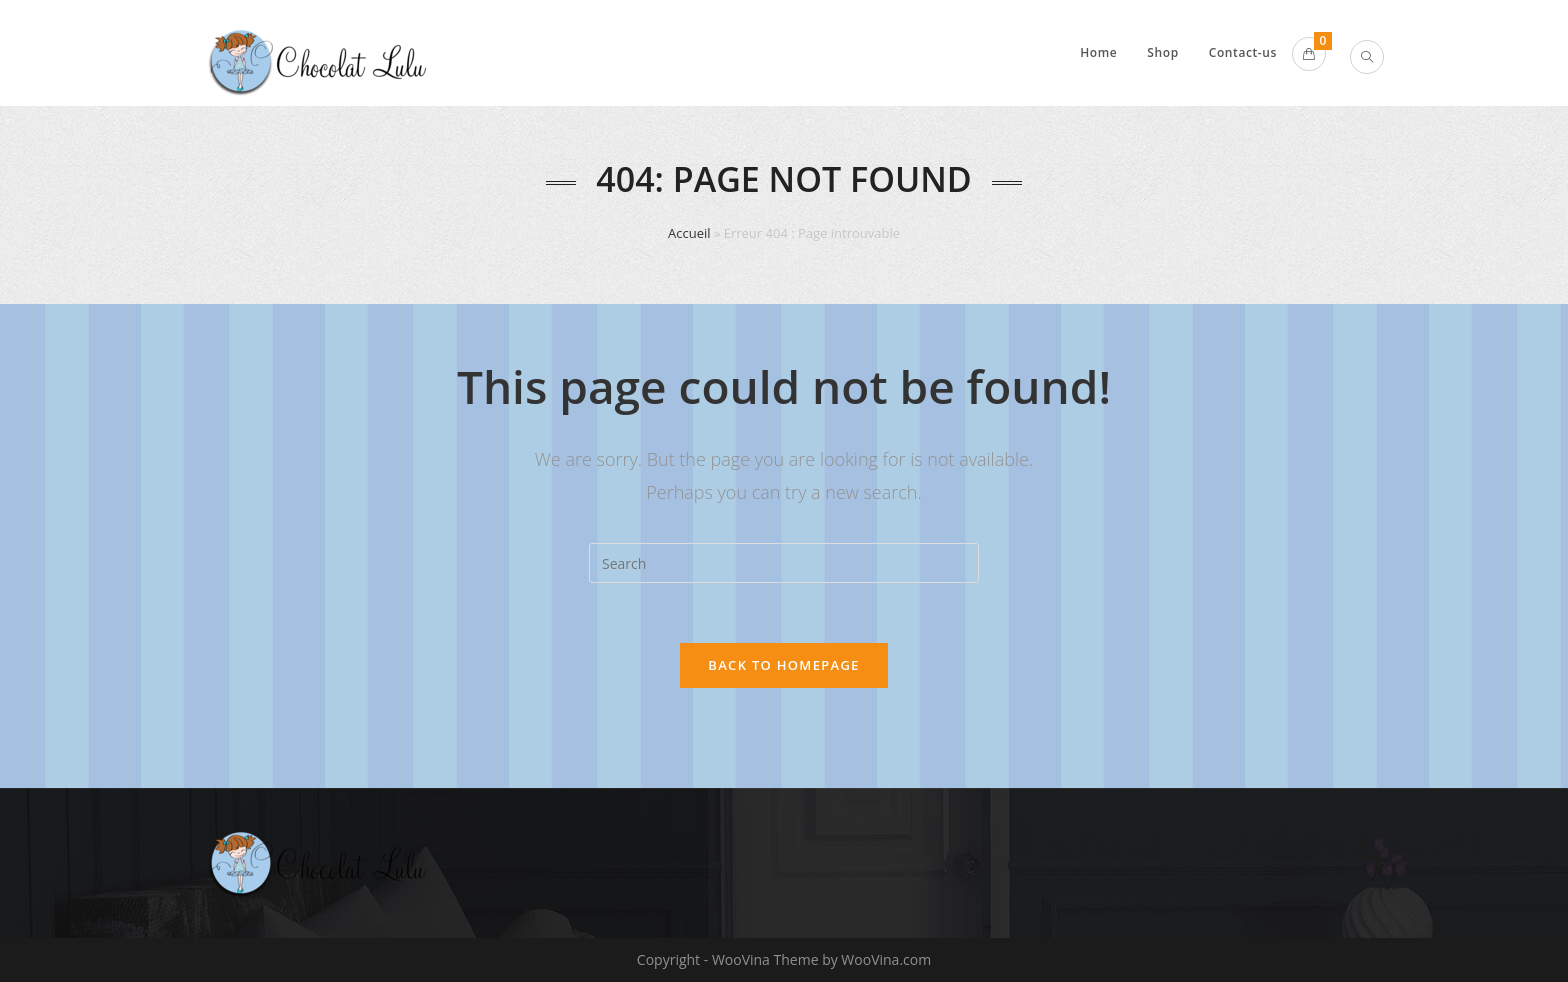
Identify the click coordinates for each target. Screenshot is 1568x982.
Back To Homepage (783, 665)
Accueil (689, 233)
